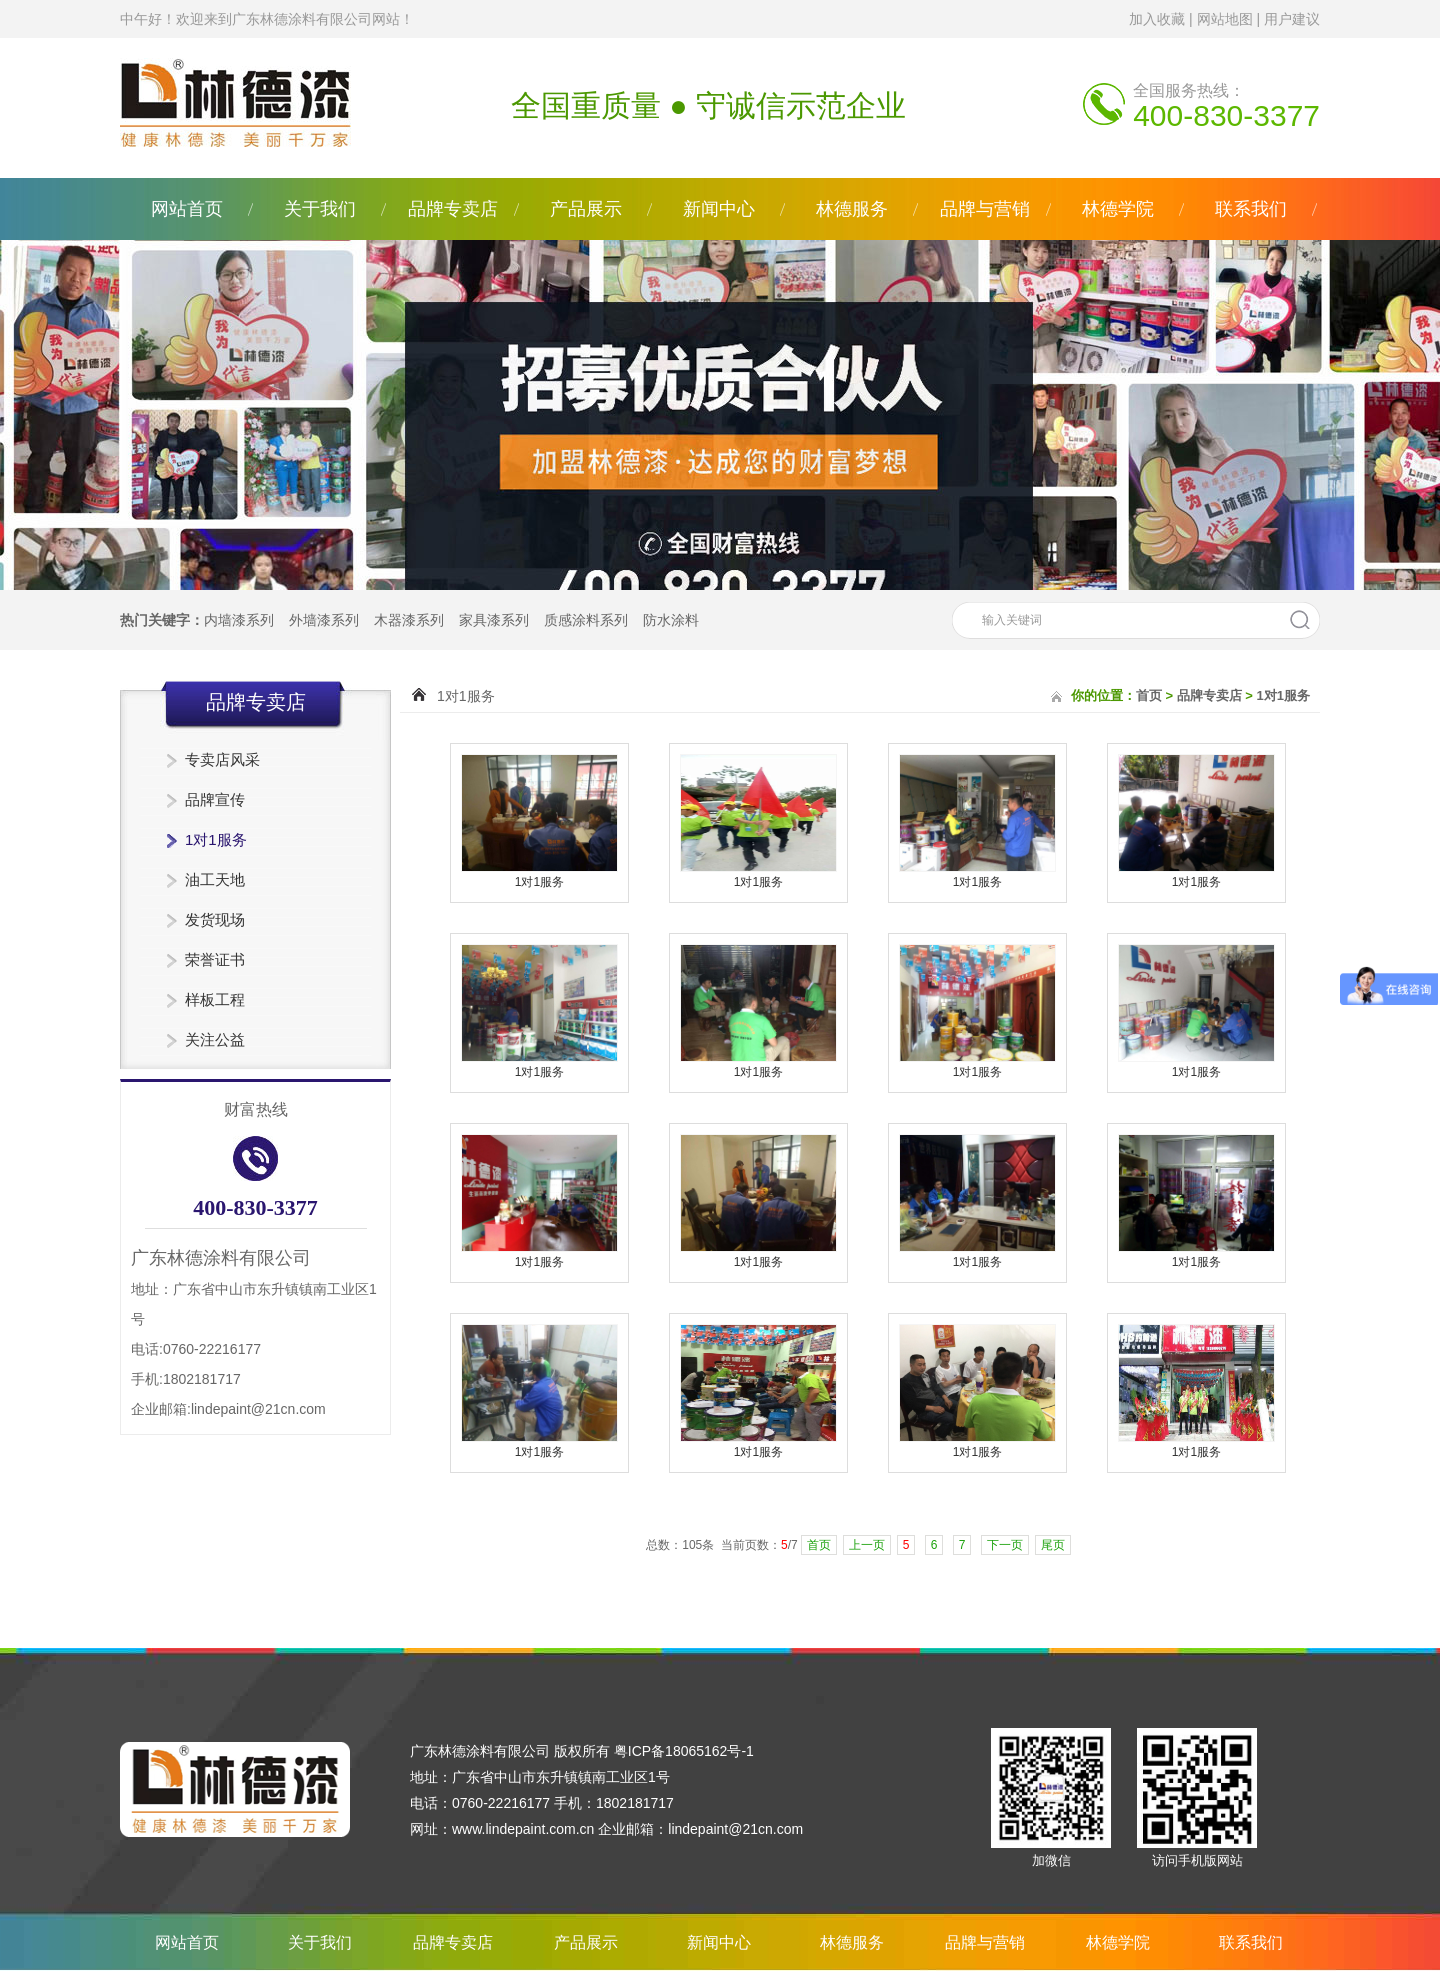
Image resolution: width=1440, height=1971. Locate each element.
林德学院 (1118, 209)
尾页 (1053, 1545)
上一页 (867, 1545)
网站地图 (1225, 19)
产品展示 (586, 209)
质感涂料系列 (586, 620)
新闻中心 (719, 209)
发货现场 (215, 919)
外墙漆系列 (324, 620)
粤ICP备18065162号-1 (684, 1751)
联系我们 (1251, 209)
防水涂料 (671, 620)
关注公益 (215, 1039)
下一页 (1005, 1545)
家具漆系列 (494, 620)
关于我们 (320, 209)
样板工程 (215, 999)
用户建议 (1292, 19)
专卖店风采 (222, 759)
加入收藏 (1157, 19)
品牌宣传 (215, 799)
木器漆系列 (409, 620)
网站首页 (187, 209)
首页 (1149, 695)
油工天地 (215, 879)
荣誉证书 (215, 959)
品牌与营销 (985, 209)
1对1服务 (216, 839)
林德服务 (852, 209)
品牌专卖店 (453, 209)
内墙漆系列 (239, 620)
